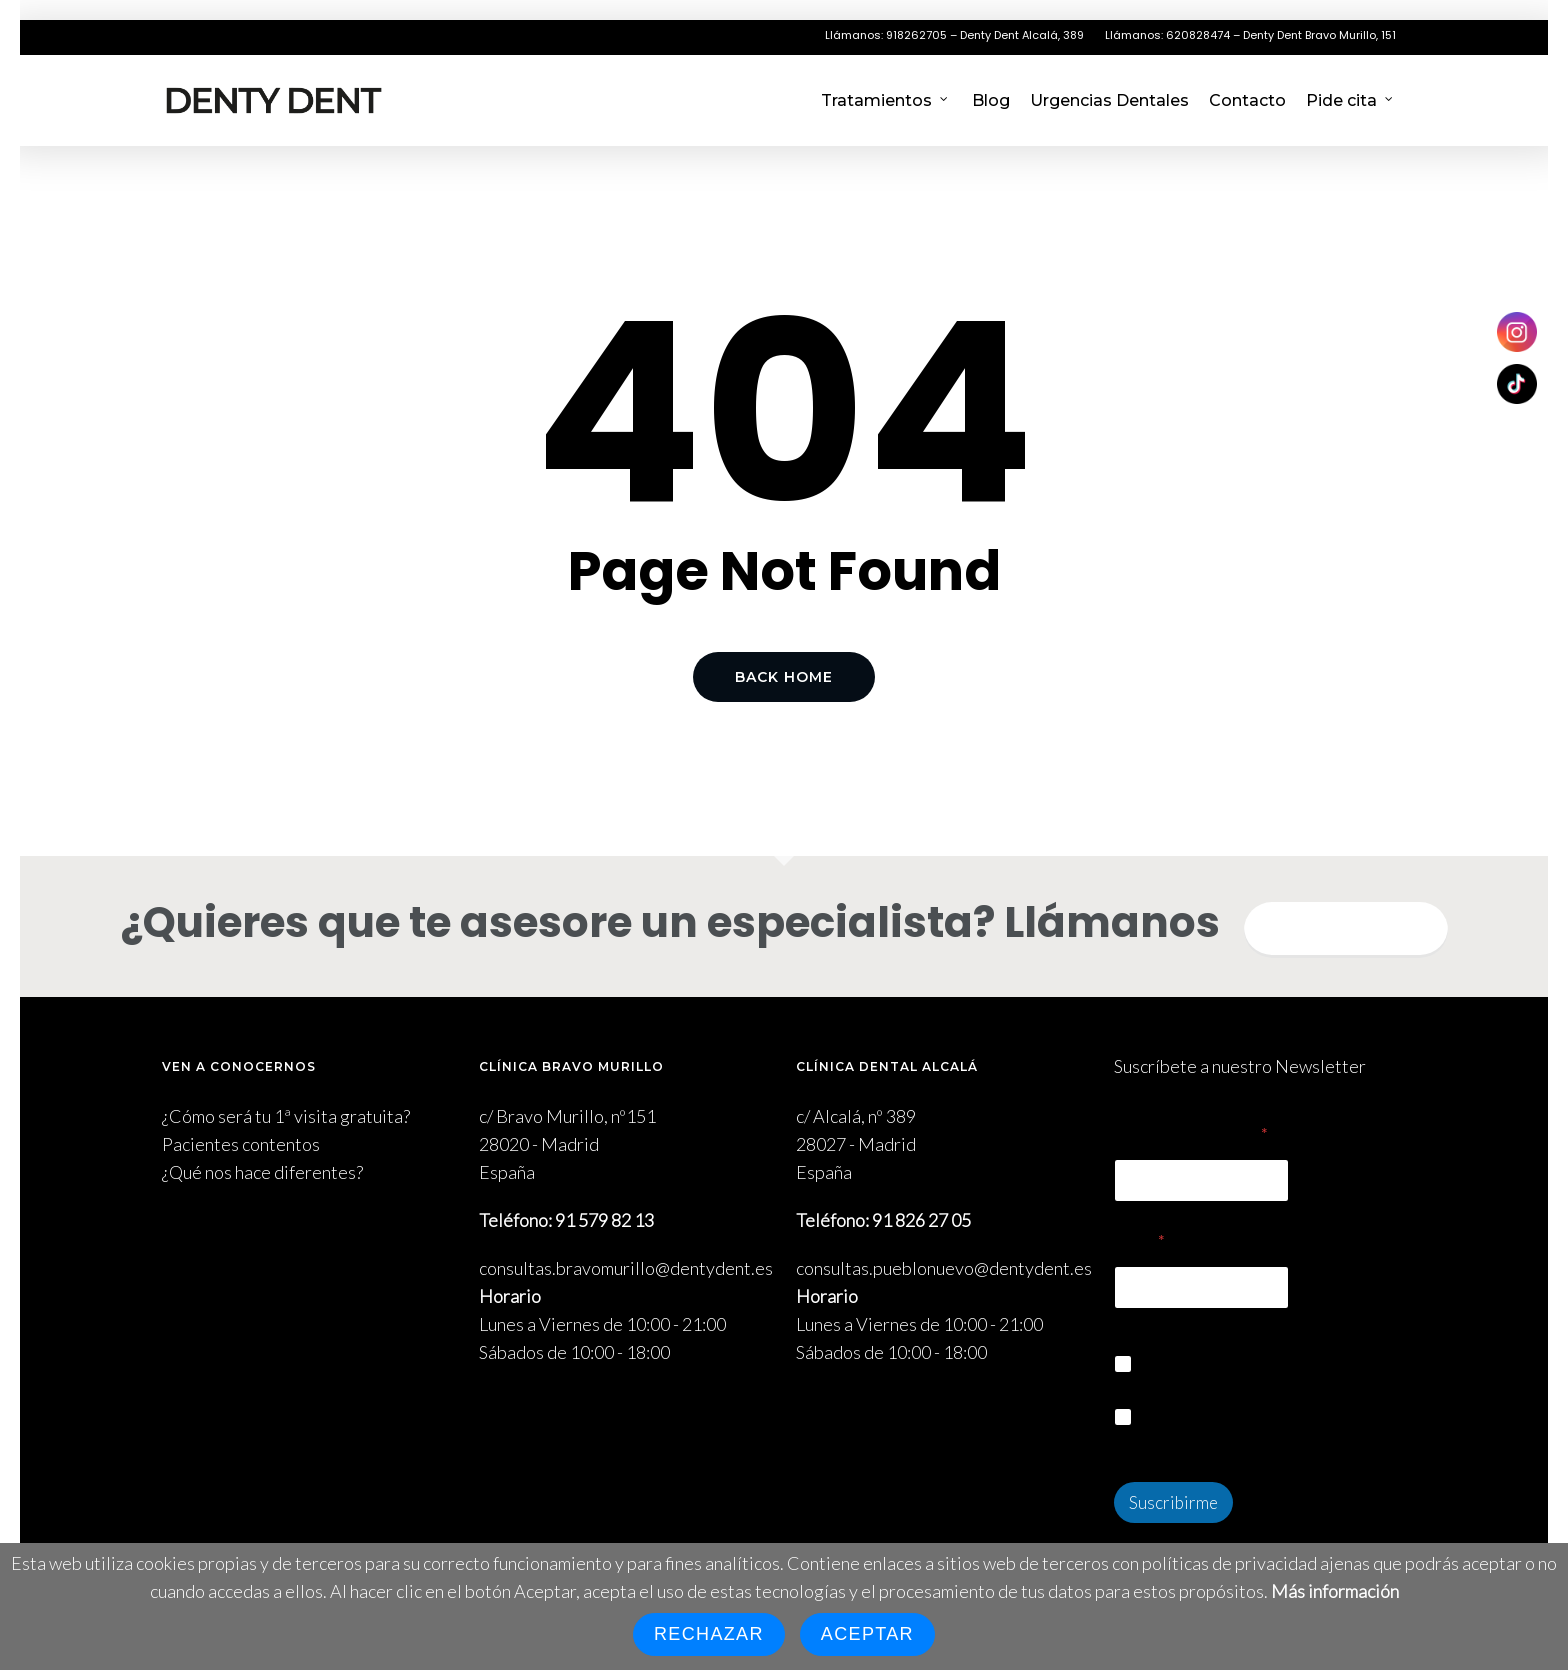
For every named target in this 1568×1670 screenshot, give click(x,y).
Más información (1335, 1591)
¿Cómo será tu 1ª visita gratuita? (286, 1116)
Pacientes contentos (241, 1144)
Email (1139, 1241)
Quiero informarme (1346, 929)
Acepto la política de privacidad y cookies (1269, 1427)
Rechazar (709, 1634)
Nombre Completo (1191, 1134)
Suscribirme (1173, 1502)
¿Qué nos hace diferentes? (262, 1172)
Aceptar (867, 1634)
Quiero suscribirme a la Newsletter (1274, 1364)
